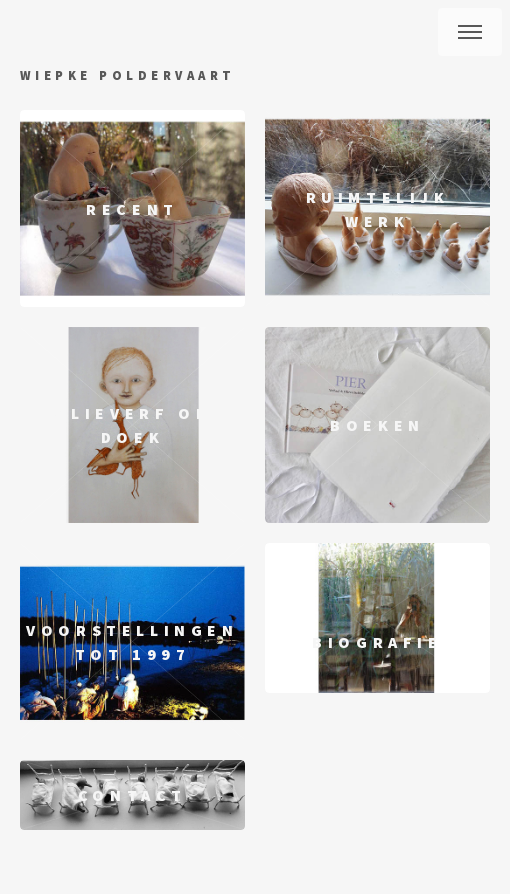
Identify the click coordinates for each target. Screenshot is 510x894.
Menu (470, 32)
